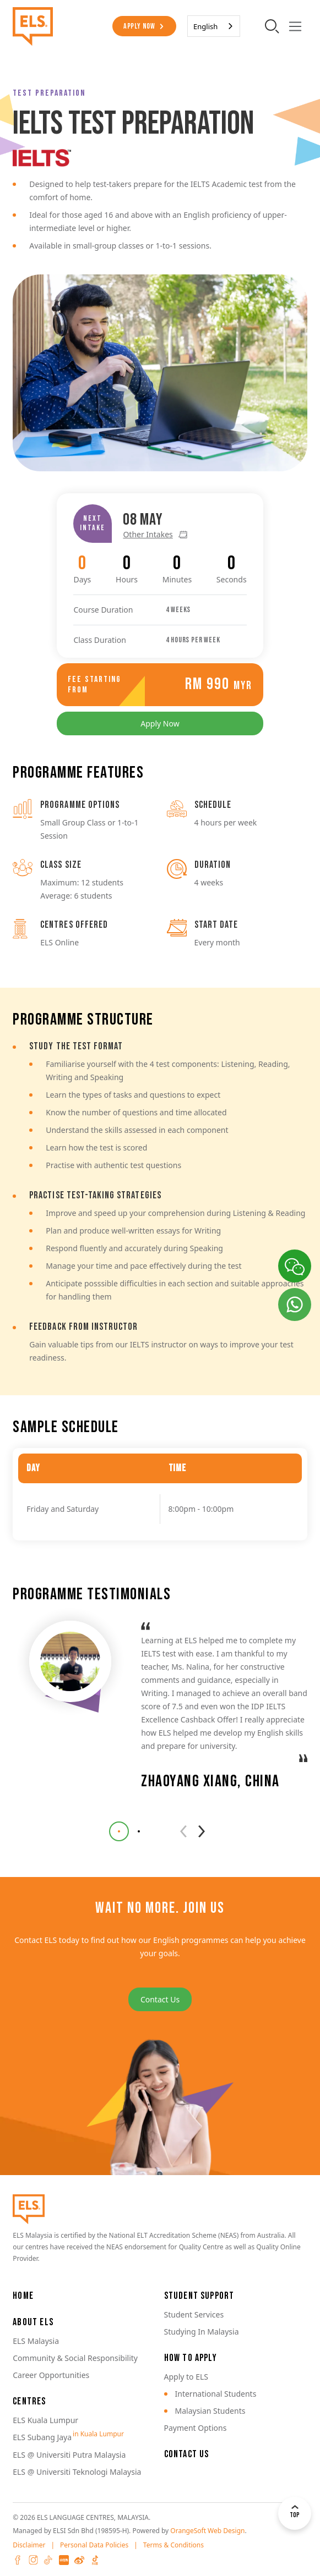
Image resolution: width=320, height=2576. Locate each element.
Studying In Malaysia (201, 2331)
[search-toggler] (272, 26)
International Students (216, 2393)
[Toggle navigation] (295, 26)
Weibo (79, 2560)
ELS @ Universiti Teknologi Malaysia (77, 2472)
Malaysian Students (210, 2411)
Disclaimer (29, 2545)
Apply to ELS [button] (186, 2376)
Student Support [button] (199, 2296)
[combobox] (213, 26)
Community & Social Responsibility (75, 2358)
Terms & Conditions (173, 2545)
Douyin (95, 2560)
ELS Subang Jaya (42, 2437)
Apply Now (139, 26)
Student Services (194, 2314)
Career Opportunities (51, 2375)
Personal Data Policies (94, 2545)
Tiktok (48, 2560)
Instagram (33, 2560)
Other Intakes (147, 499)
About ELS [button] (33, 2322)
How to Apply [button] (190, 2358)
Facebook (18, 2560)
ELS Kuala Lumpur (45, 2420)
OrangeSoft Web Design (207, 2530)
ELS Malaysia (36, 2341)
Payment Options (195, 2428)
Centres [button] (29, 2401)
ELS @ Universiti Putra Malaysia (69, 2455)
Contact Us (160, 1999)
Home (23, 2296)
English (205, 26)
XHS (64, 2560)
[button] (119, 1831)
